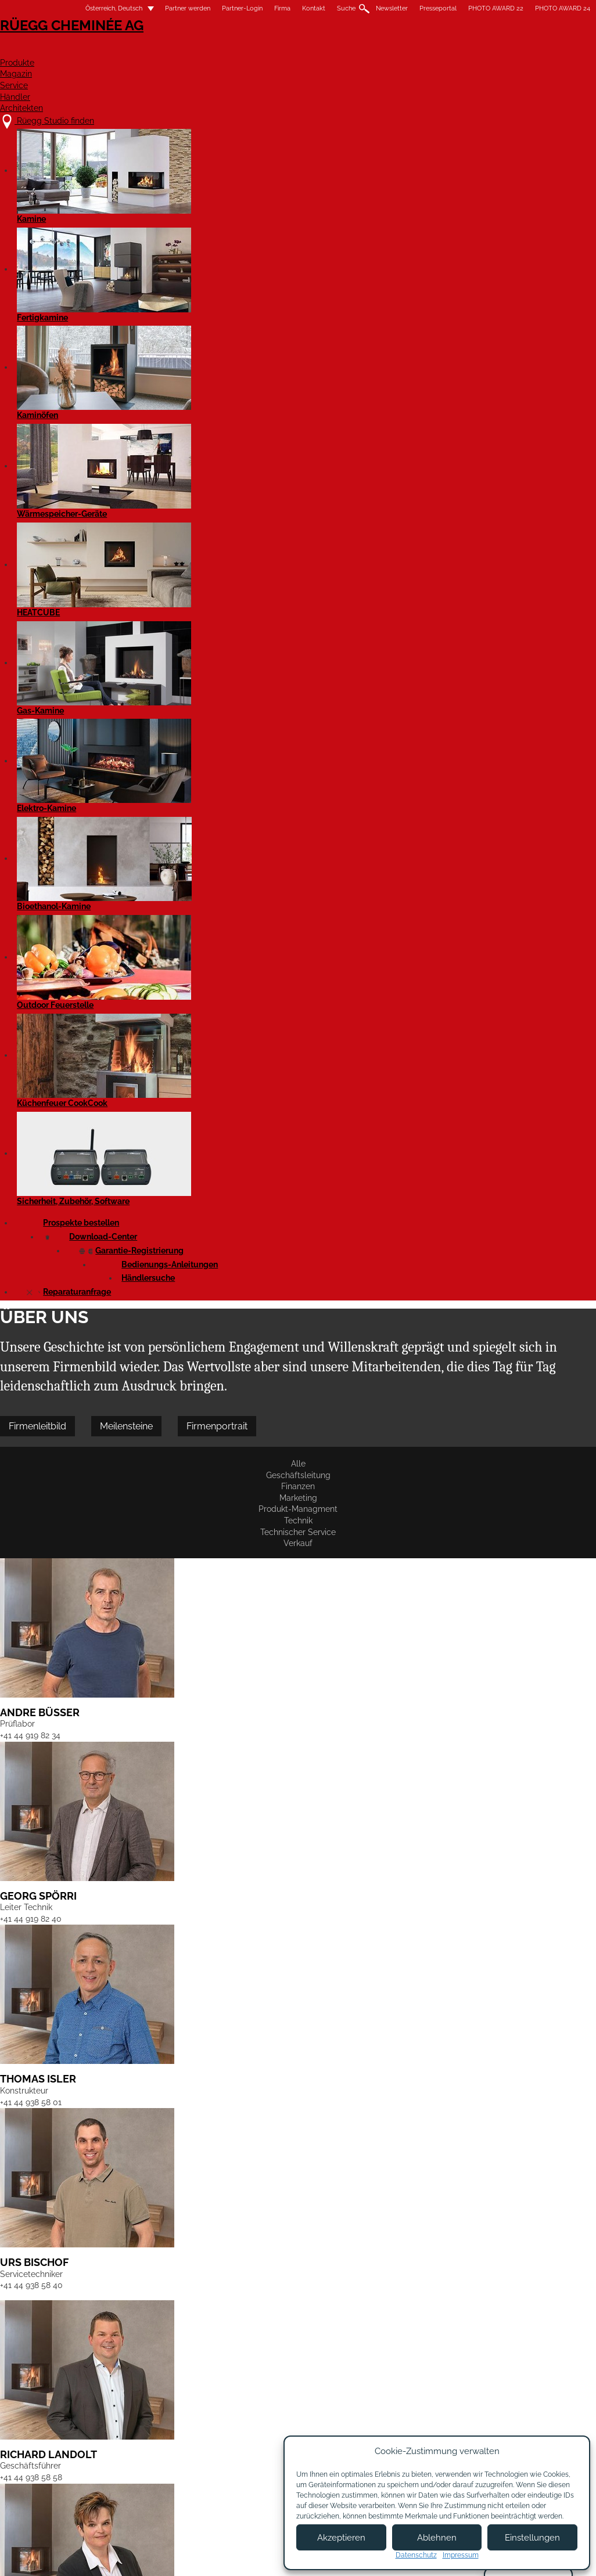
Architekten (538, 50)
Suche (321, 8)
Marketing (209, 283)
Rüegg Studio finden (87, 2444)
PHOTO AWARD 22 (470, 8)
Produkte (260, 50)
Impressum (247, 2557)
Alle (37, 283)
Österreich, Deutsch (81, 8)
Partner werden (162, 8)
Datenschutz (416, 2555)
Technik (347, 283)
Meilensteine (151, 241)
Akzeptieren (341, 2537)
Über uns (195, 2455)
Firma (257, 8)
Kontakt (288, 8)
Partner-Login (217, 8)
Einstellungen (532, 2537)
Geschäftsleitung (92, 283)
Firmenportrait (241, 241)
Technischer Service (414, 283)
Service (395, 50)
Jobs (187, 2466)
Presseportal (413, 8)
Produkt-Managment (280, 283)
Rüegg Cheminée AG (83, 43)
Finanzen (156, 283)
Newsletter (367, 8)
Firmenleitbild (62, 241)
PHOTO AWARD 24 (537, 8)
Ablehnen (437, 2537)
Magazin (330, 50)
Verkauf (480, 283)
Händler (460, 50)
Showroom (198, 2489)
